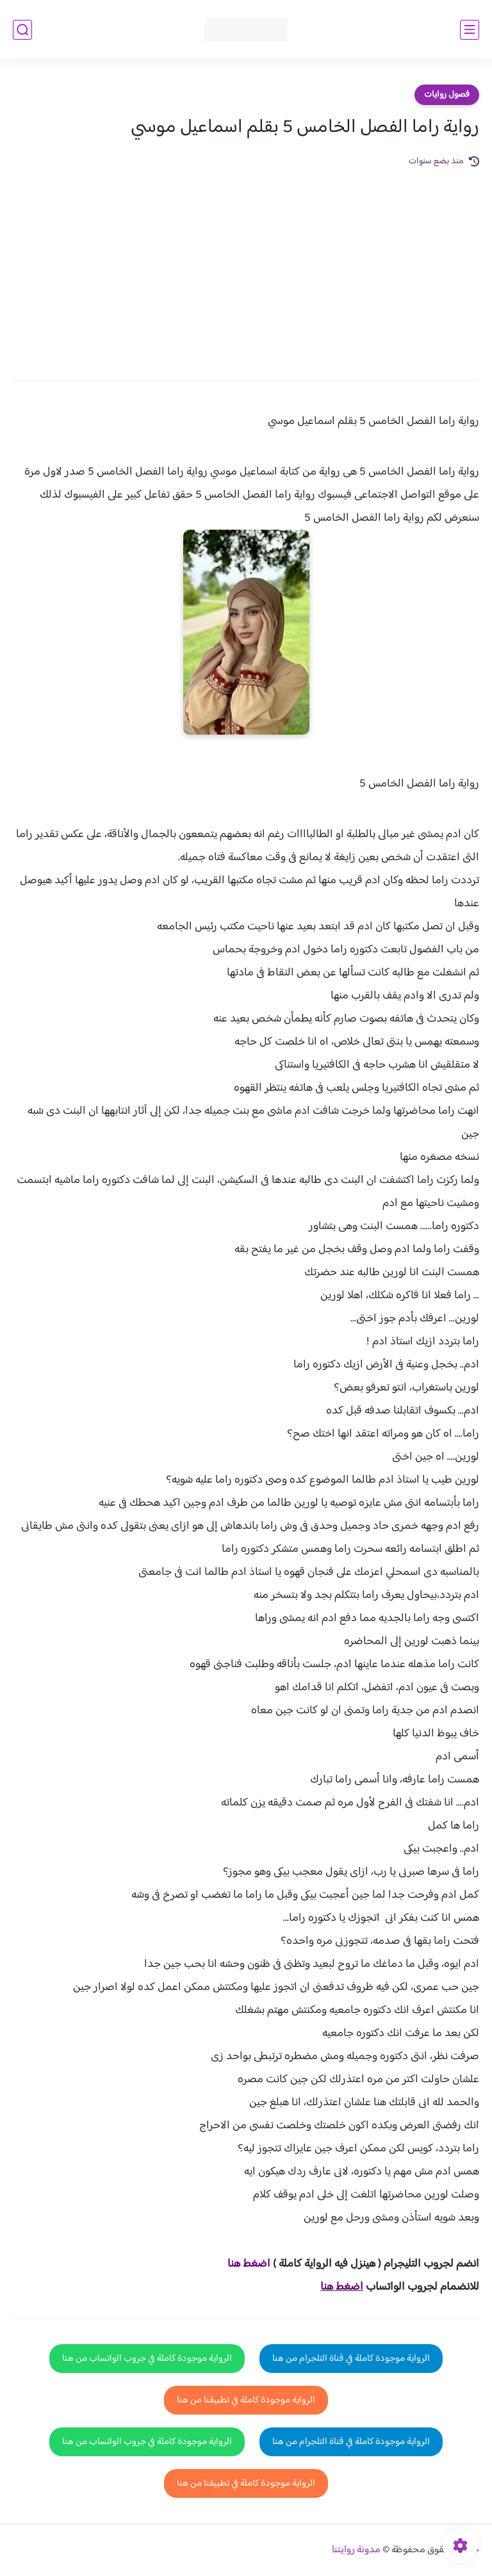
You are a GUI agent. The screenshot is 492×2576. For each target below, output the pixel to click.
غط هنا (242, 2264)
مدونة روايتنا (356, 2550)
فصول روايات (447, 94)
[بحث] (22, 30)
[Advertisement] (246, 265)
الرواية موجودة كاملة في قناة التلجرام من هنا (351, 2359)
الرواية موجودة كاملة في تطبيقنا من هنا (246, 2400)
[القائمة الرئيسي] (469, 30)
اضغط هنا (341, 2287)
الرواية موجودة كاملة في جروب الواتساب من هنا (147, 2359)
